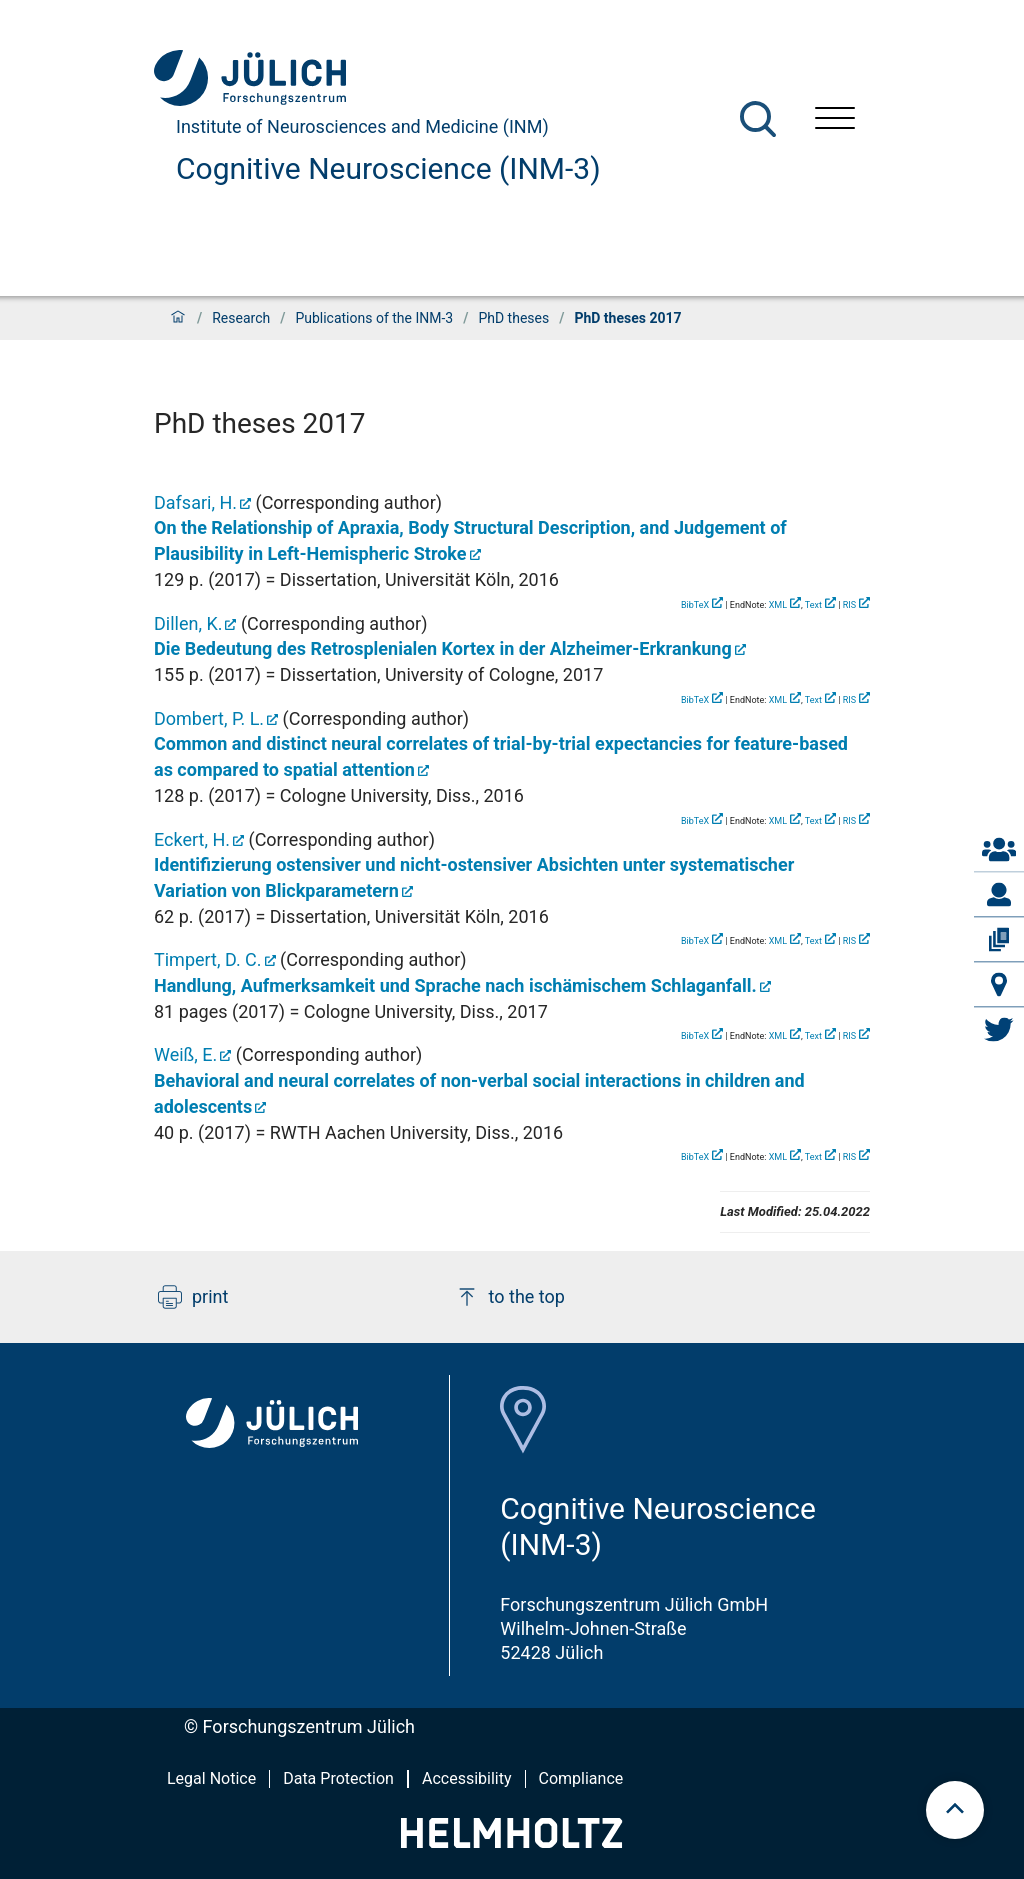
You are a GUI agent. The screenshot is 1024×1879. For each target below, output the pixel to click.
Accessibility (467, 1778)
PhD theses (513, 318)
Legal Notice (211, 1778)
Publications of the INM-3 (374, 318)
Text (813, 605)
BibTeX (695, 605)
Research (241, 318)
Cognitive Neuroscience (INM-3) (388, 168)
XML (778, 605)
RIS (849, 605)
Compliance (581, 1778)
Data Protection (338, 1778)
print (193, 1297)
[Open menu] (835, 120)
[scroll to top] (955, 1810)
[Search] (758, 119)
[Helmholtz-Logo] (511, 1841)
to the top (510, 1297)
